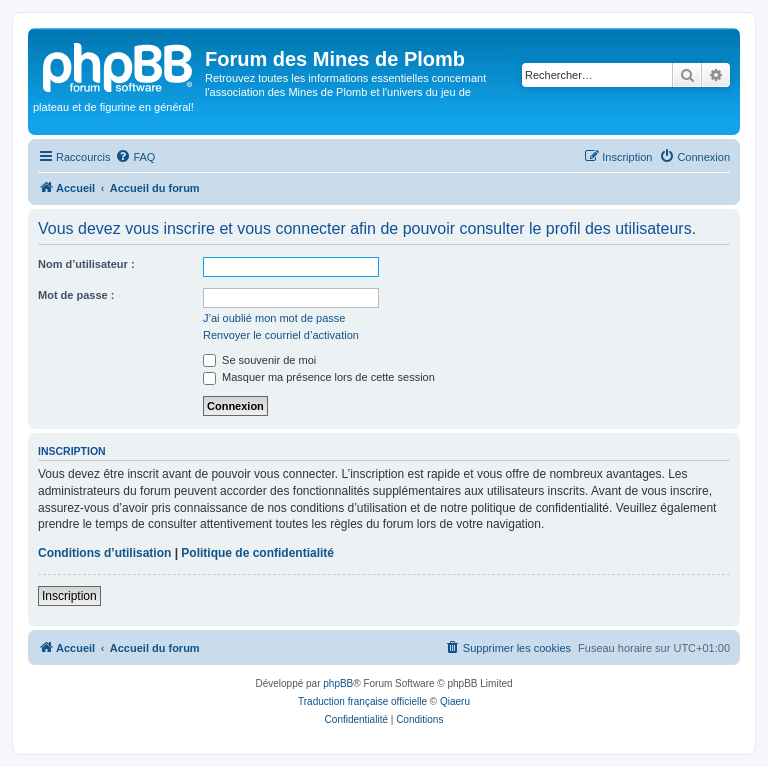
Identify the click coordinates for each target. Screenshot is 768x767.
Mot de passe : (76, 295)
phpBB (338, 683)
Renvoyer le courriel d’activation (281, 335)
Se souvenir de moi (259, 360)
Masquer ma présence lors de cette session (319, 377)
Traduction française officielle (362, 701)
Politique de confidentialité (257, 553)
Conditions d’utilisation (104, 553)
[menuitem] (135, 157)
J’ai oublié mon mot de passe (274, 318)
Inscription (69, 596)
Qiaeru (455, 701)
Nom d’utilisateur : (86, 264)
